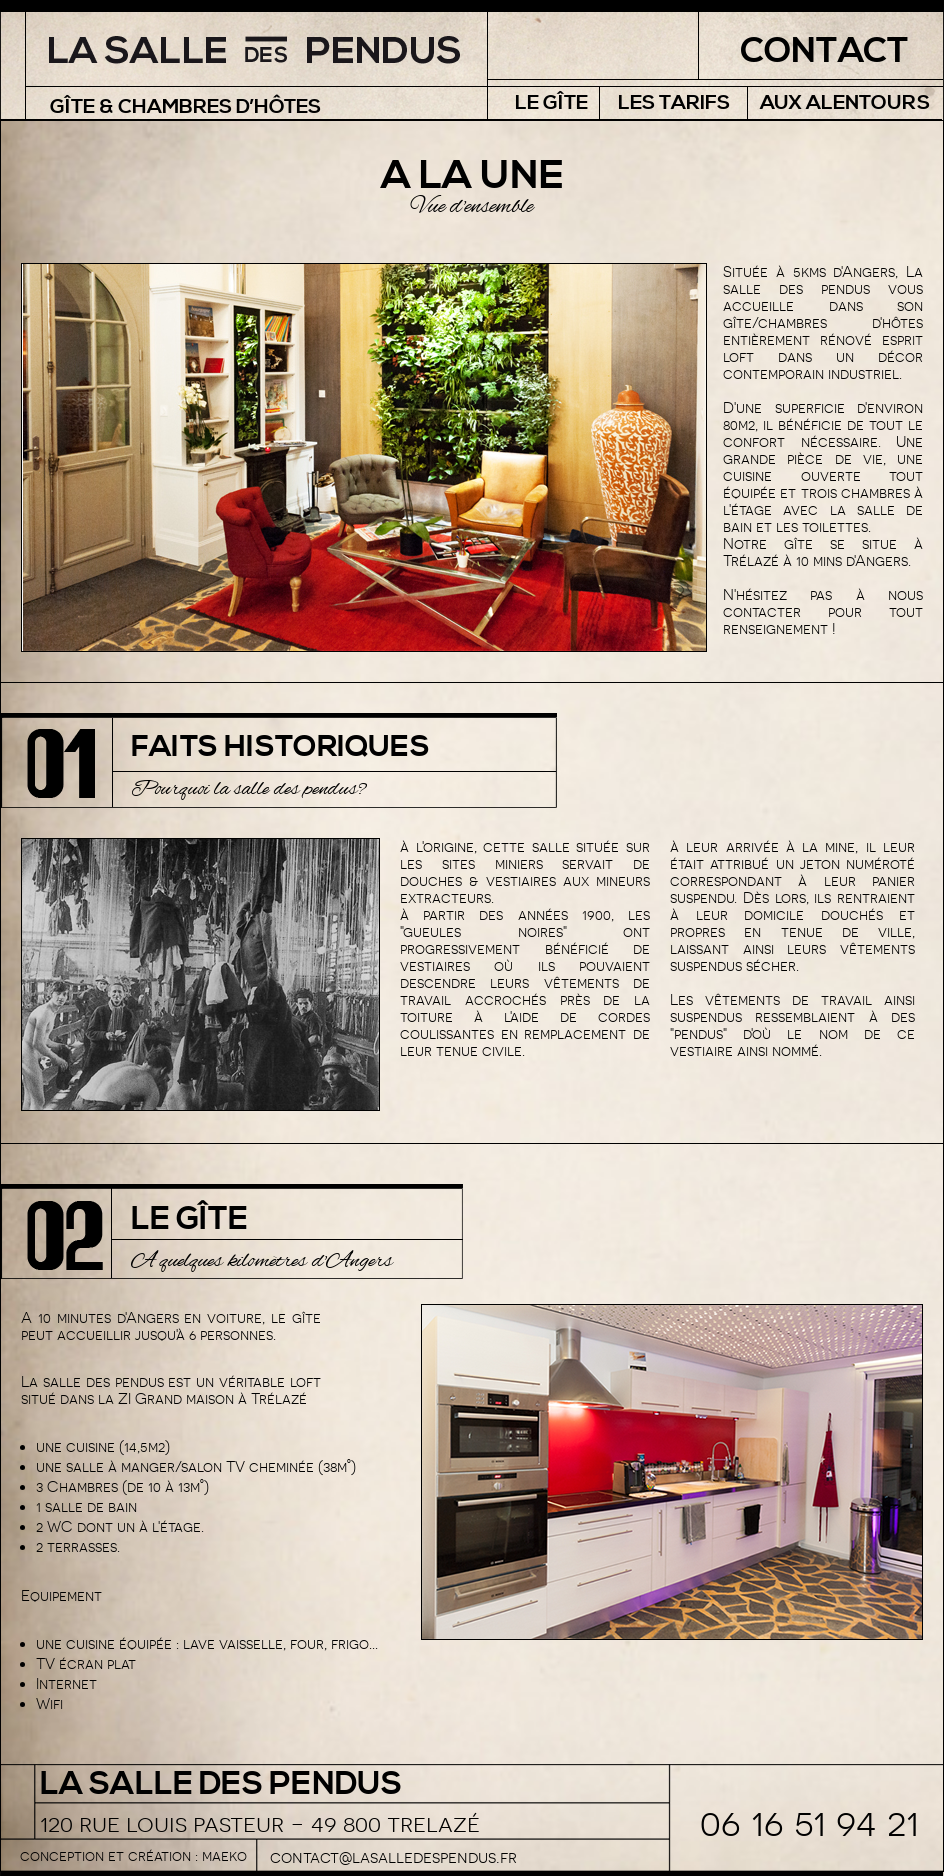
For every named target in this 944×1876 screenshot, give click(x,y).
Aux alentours (845, 103)
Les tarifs (674, 103)
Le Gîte (551, 103)
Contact (824, 51)
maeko (224, 1855)
